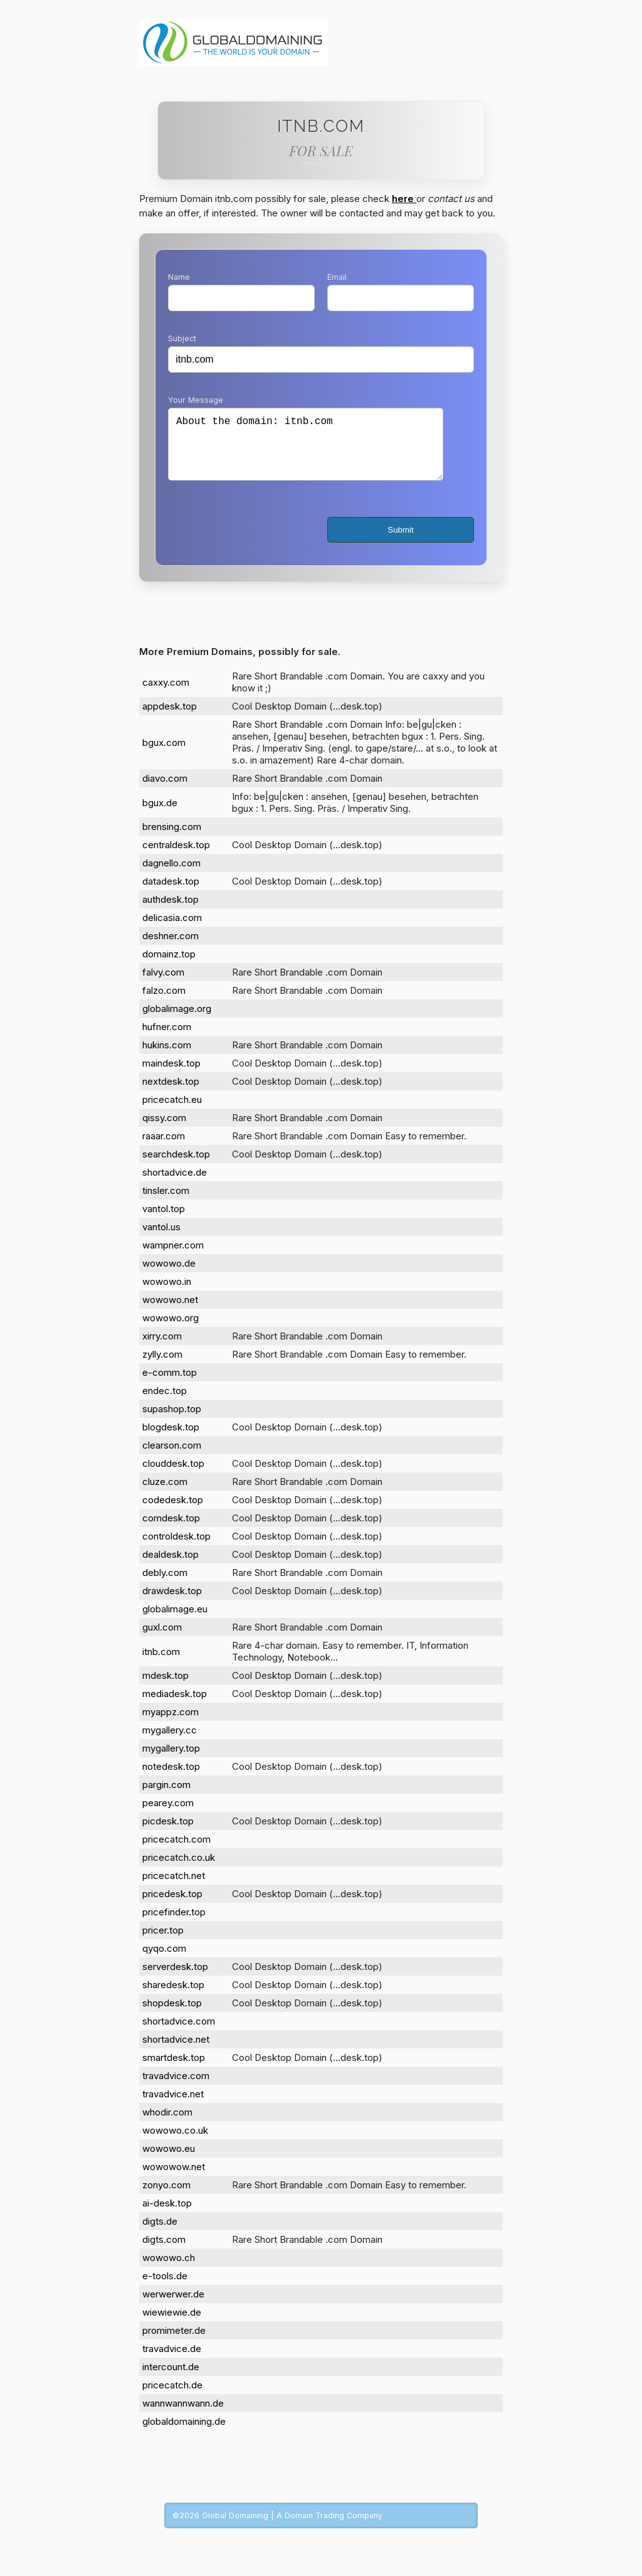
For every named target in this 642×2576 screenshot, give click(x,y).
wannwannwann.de (183, 2416)
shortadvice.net (175, 2052)
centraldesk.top (176, 857)
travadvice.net (173, 2106)
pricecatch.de (172, 2397)
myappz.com (170, 1724)
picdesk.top (168, 1833)
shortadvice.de (174, 1185)
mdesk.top (165, 1688)
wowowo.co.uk (175, 2143)
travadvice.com (175, 2088)
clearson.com (171, 1458)
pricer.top (163, 1943)
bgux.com (164, 755)
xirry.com (162, 1349)
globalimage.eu (175, 1621)
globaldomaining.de (184, 2434)
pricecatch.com (176, 1852)
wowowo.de (169, 1276)
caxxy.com (165, 695)
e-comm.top (169, 1385)
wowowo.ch (168, 2270)
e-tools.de (164, 2288)
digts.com (164, 2252)
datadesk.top (170, 894)
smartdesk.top (173, 2070)
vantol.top (163, 1221)
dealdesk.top (170, 1567)
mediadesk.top (174, 1706)
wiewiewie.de (171, 2325)
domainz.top (169, 966)
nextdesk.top (170, 1094)
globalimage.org (176, 1021)
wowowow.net (173, 2179)
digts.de (159, 2234)
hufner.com (166, 1039)
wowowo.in (166, 1294)
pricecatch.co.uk (178, 1870)
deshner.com (170, 948)
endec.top (164, 1403)
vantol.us (161, 1239)
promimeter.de (174, 2343)
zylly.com (162, 1367)
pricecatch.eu (172, 1112)
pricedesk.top (172, 1906)
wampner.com (173, 1258)
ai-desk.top (167, 2216)
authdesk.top (170, 912)
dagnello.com (171, 875)
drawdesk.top (172, 1603)
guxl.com (162, 1640)
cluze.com (164, 1494)
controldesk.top (176, 1549)
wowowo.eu (168, 2161)
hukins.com (166, 1057)
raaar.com (163, 1148)
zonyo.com (166, 2197)
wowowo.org (170, 1330)
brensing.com (171, 839)
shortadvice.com (178, 2034)
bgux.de (159, 815)
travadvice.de (171, 2361)
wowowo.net (170, 1312)
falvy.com (163, 985)
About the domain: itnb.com (305, 450)
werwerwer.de (173, 2307)
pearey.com (168, 1815)
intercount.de (170, 2379)
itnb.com (161, 1664)
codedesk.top (172, 1512)
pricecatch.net (173, 1888)
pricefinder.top (174, 1924)
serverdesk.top (175, 1979)
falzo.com (164, 1003)
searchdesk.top (176, 1167)
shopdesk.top (172, 2015)
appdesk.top (169, 719)
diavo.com (164, 791)
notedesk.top (171, 1779)
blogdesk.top (170, 1439)
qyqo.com (164, 1961)
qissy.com (164, 1130)
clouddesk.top (173, 1476)
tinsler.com (165, 1203)
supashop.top (171, 1421)
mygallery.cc (169, 1742)
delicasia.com (172, 930)
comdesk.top (171, 1530)
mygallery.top (171, 1761)
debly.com (164, 1585)
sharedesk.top (173, 1997)
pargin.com (166, 1797)
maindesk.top (171, 1076)
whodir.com (167, 2125)
